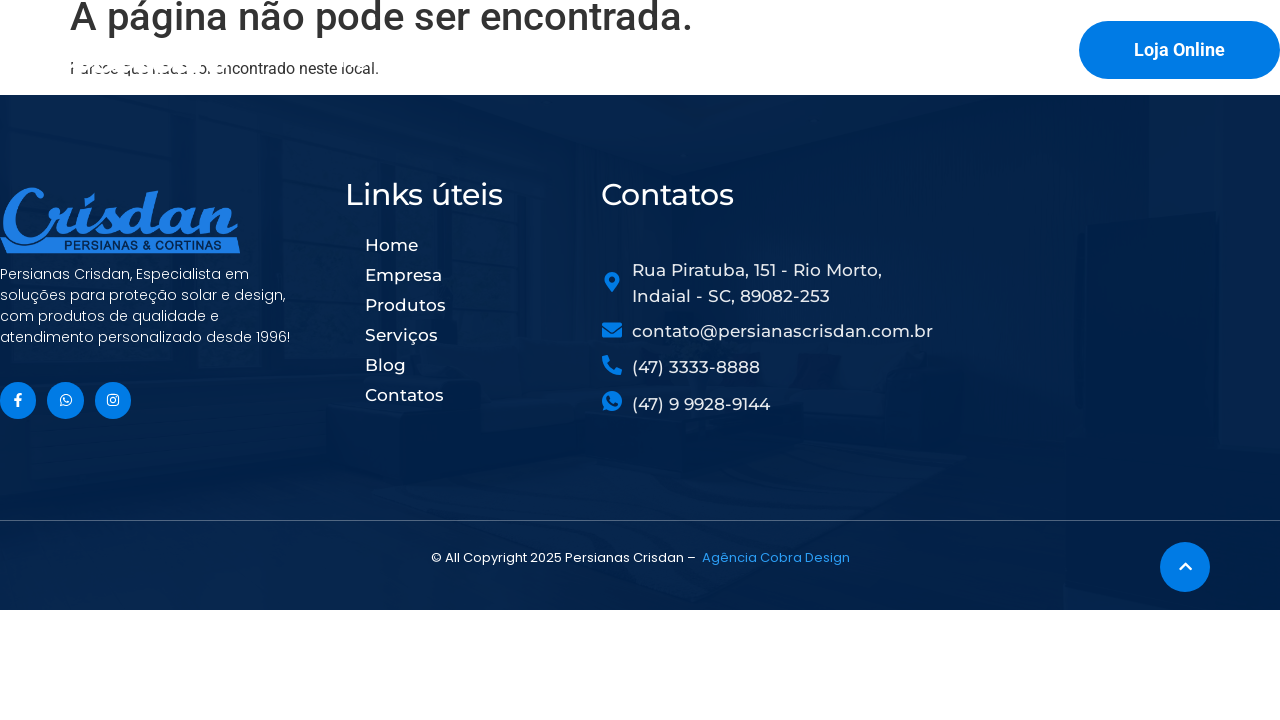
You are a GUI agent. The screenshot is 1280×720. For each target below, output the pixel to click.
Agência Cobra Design (776, 557)
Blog (836, 60)
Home (370, 60)
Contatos (941, 60)
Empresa (481, 60)
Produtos (608, 60)
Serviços (734, 60)
